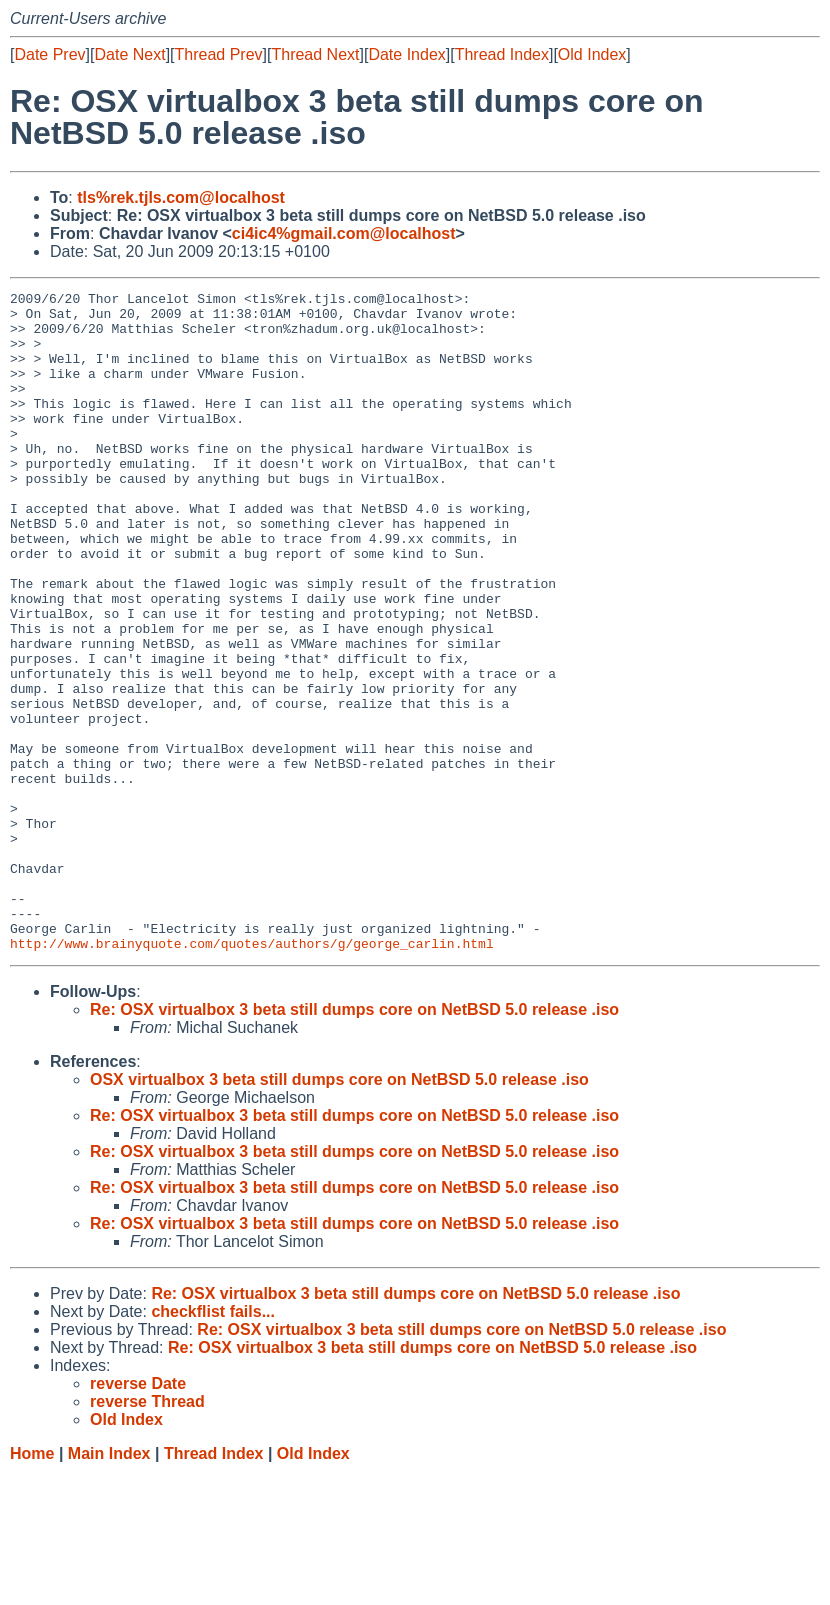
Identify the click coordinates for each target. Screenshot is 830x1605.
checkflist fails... (213, 1443)
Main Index (109, 1585)
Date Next (129, 54)
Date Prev (49, 54)
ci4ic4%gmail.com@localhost (344, 233)
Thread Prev (219, 54)
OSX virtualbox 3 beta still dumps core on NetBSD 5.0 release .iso (339, 1211)
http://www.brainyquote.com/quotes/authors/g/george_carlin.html (252, 1075)
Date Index (406, 54)
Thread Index (502, 54)
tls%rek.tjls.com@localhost (181, 197)
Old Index (592, 54)
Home (32, 1585)
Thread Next (315, 54)
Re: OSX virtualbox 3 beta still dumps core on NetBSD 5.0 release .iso (354, 1141)
